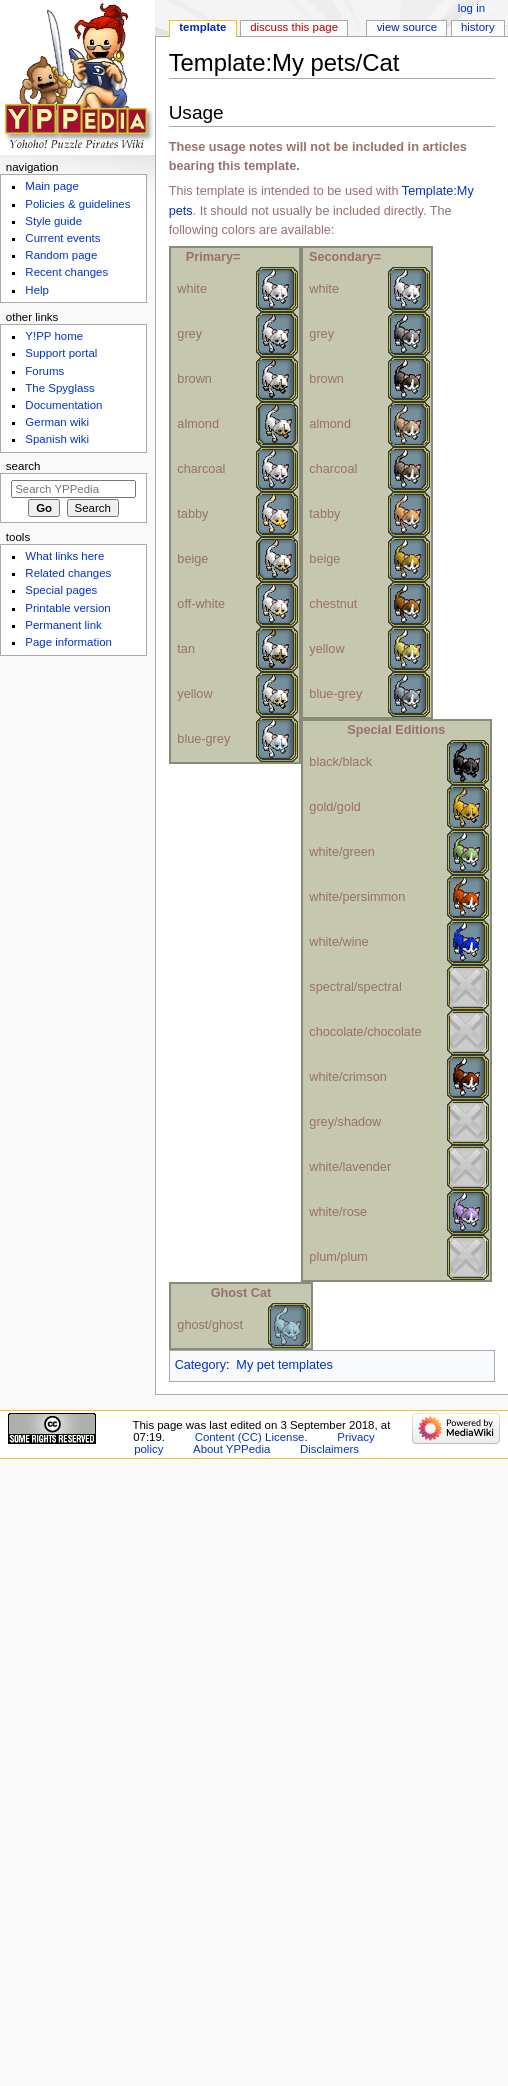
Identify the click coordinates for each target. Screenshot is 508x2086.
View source (407, 27)
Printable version (67, 608)
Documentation (63, 405)
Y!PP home (54, 336)
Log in (471, 8)
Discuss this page (294, 27)
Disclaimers (329, 1449)
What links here (64, 556)
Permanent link (63, 625)
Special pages (61, 590)
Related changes (68, 573)
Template (202, 27)
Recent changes (66, 272)
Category (200, 1365)
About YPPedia (231, 1449)
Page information (68, 642)
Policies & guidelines (77, 204)
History (478, 27)
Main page (52, 186)
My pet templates (284, 1365)
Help (37, 290)
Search (23, 466)
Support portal (61, 353)
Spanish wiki (57, 439)
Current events (62, 238)
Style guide (53, 221)
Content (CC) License (250, 1437)
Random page (61, 255)
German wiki (57, 422)
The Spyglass (59, 388)
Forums (44, 371)
